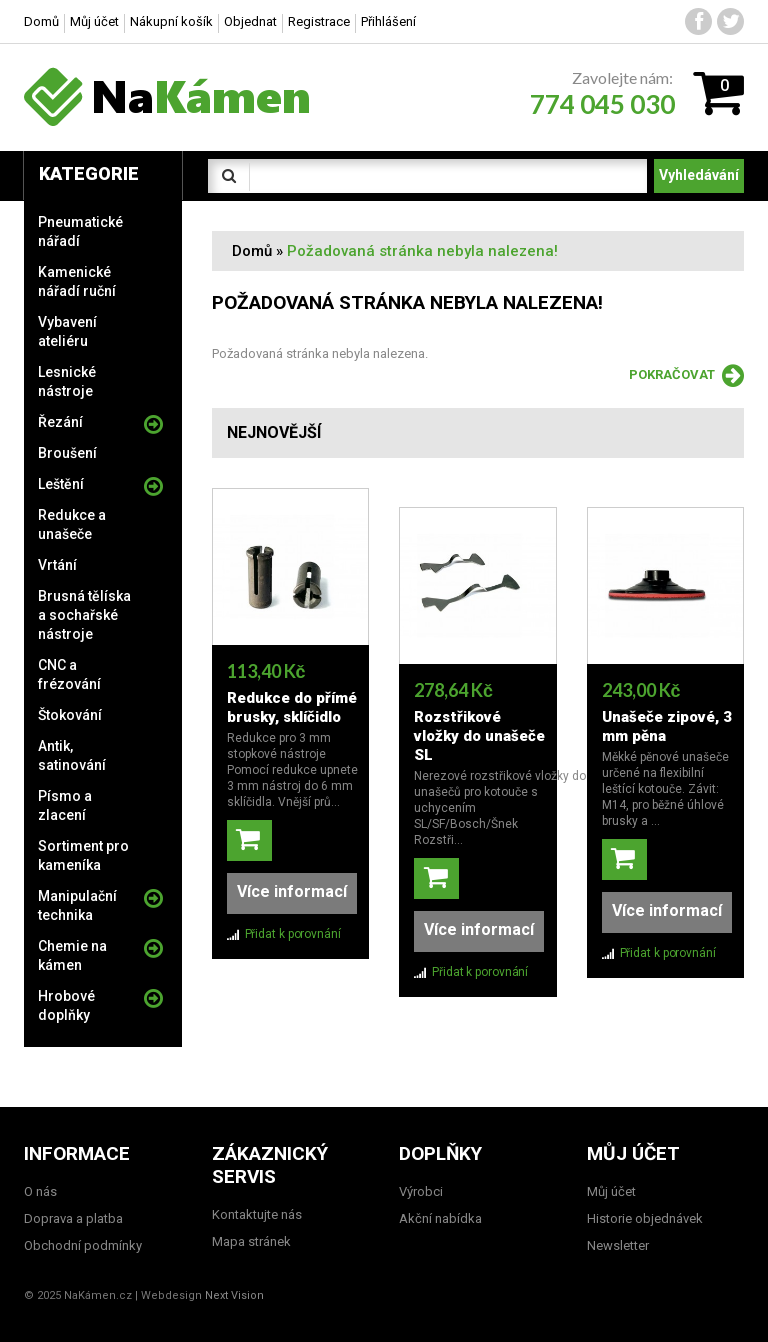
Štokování (70, 715)
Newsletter (618, 1245)
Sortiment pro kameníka (83, 855)
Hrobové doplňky (66, 1005)
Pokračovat (686, 376)
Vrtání (57, 565)
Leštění (61, 484)
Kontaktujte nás (257, 1214)
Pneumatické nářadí (80, 231)
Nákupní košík (171, 21)
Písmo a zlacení (65, 805)
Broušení (67, 453)
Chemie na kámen (72, 955)
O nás (40, 1191)
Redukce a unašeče (72, 524)
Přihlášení (388, 21)
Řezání (60, 422)
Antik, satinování (72, 755)
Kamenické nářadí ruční (77, 281)
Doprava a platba (73, 1218)
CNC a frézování (69, 674)
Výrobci (421, 1191)
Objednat (250, 21)
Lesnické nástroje (67, 381)
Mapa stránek (251, 1241)
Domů (252, 251)
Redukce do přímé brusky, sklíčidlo (292, 707)
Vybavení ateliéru (67, 331)
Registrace (319, 21)
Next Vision (234, 1295)
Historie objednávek (645, 1218)
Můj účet (94, 21)
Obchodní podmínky (83, 1245)
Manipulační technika (77, 905)
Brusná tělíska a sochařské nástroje (84, 615)
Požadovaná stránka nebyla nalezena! (422, 251)
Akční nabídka (440, 1218)
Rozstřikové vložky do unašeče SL (479, 717)
